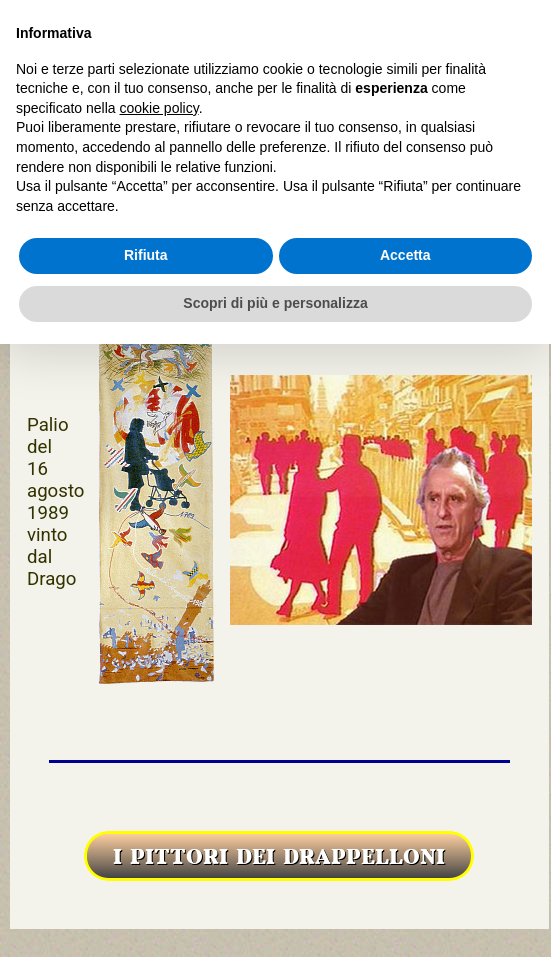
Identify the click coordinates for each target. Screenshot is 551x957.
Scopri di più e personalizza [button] (275, 303)
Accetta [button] (405, 255)
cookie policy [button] (159, 108)
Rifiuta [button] (146, 255)
